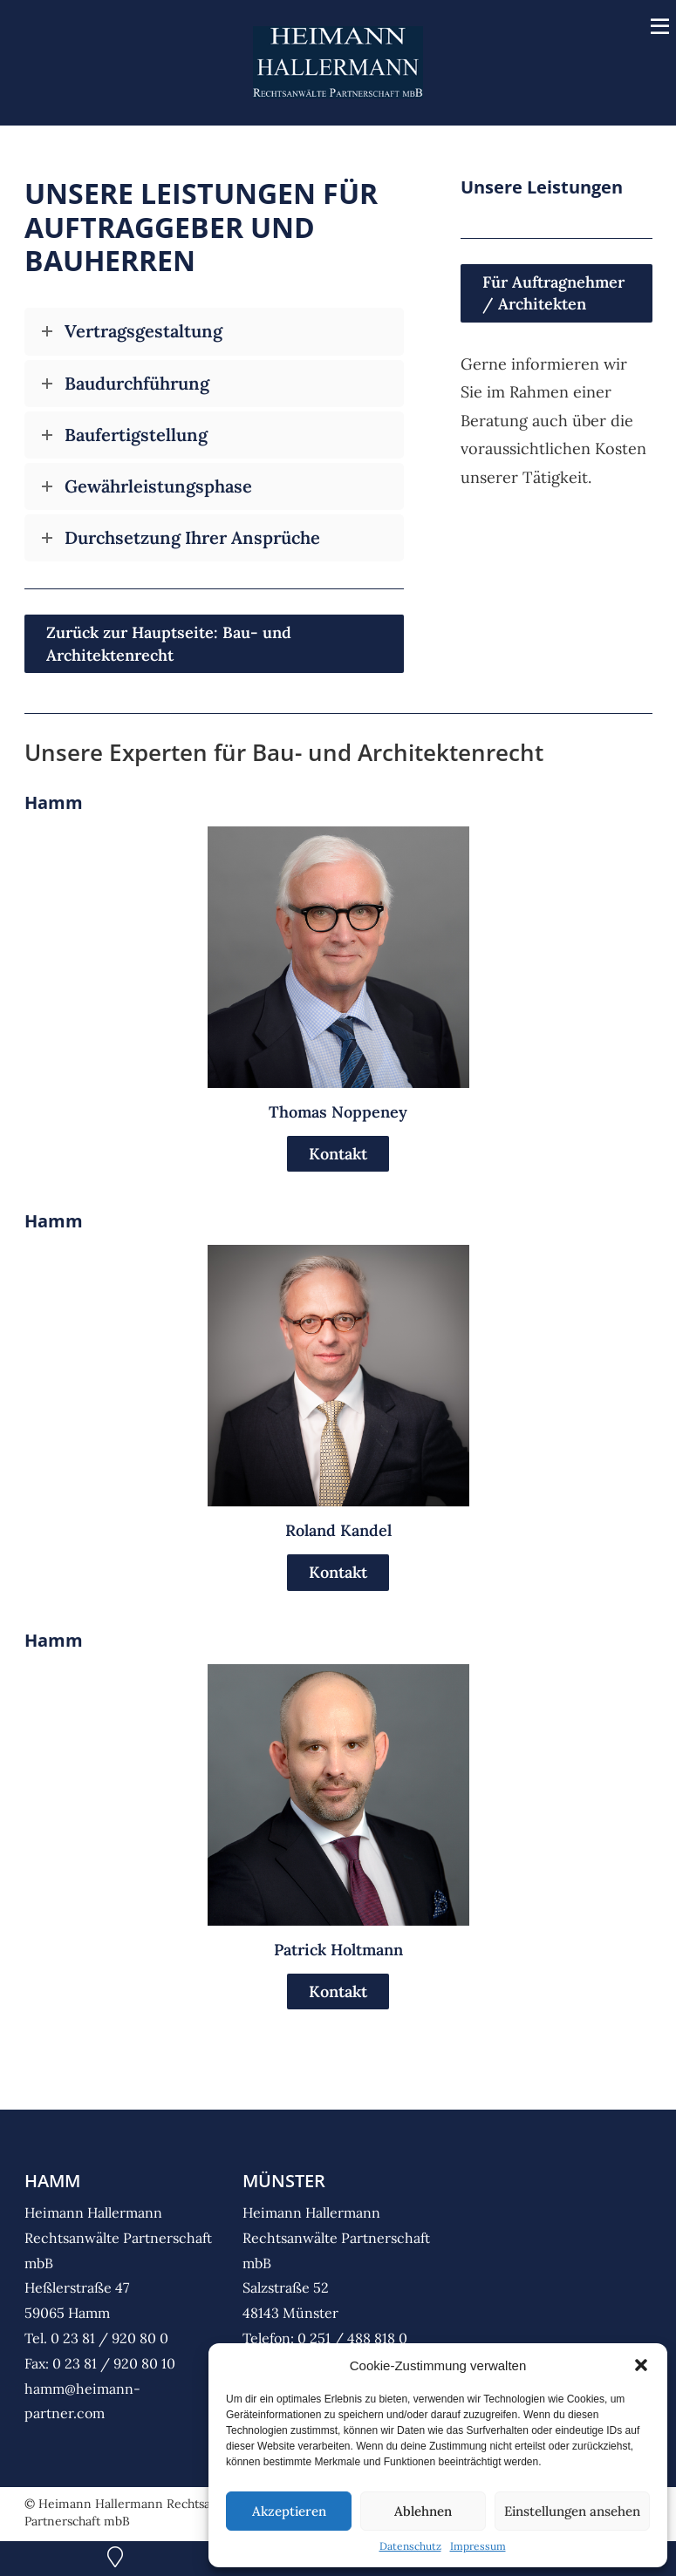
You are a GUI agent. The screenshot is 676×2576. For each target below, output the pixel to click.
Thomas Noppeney (338, 1114)
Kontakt (338, 1155)
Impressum (478, 2545)
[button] (641, 2365)
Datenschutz (410, 2545)
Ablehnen (423, 2511)
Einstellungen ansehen (572, 2511)
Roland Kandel (338, 1533)
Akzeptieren (289, 2511)
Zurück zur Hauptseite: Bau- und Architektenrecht (168, 646)
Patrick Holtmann (338, 1951)
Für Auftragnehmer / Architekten (553, 295)
